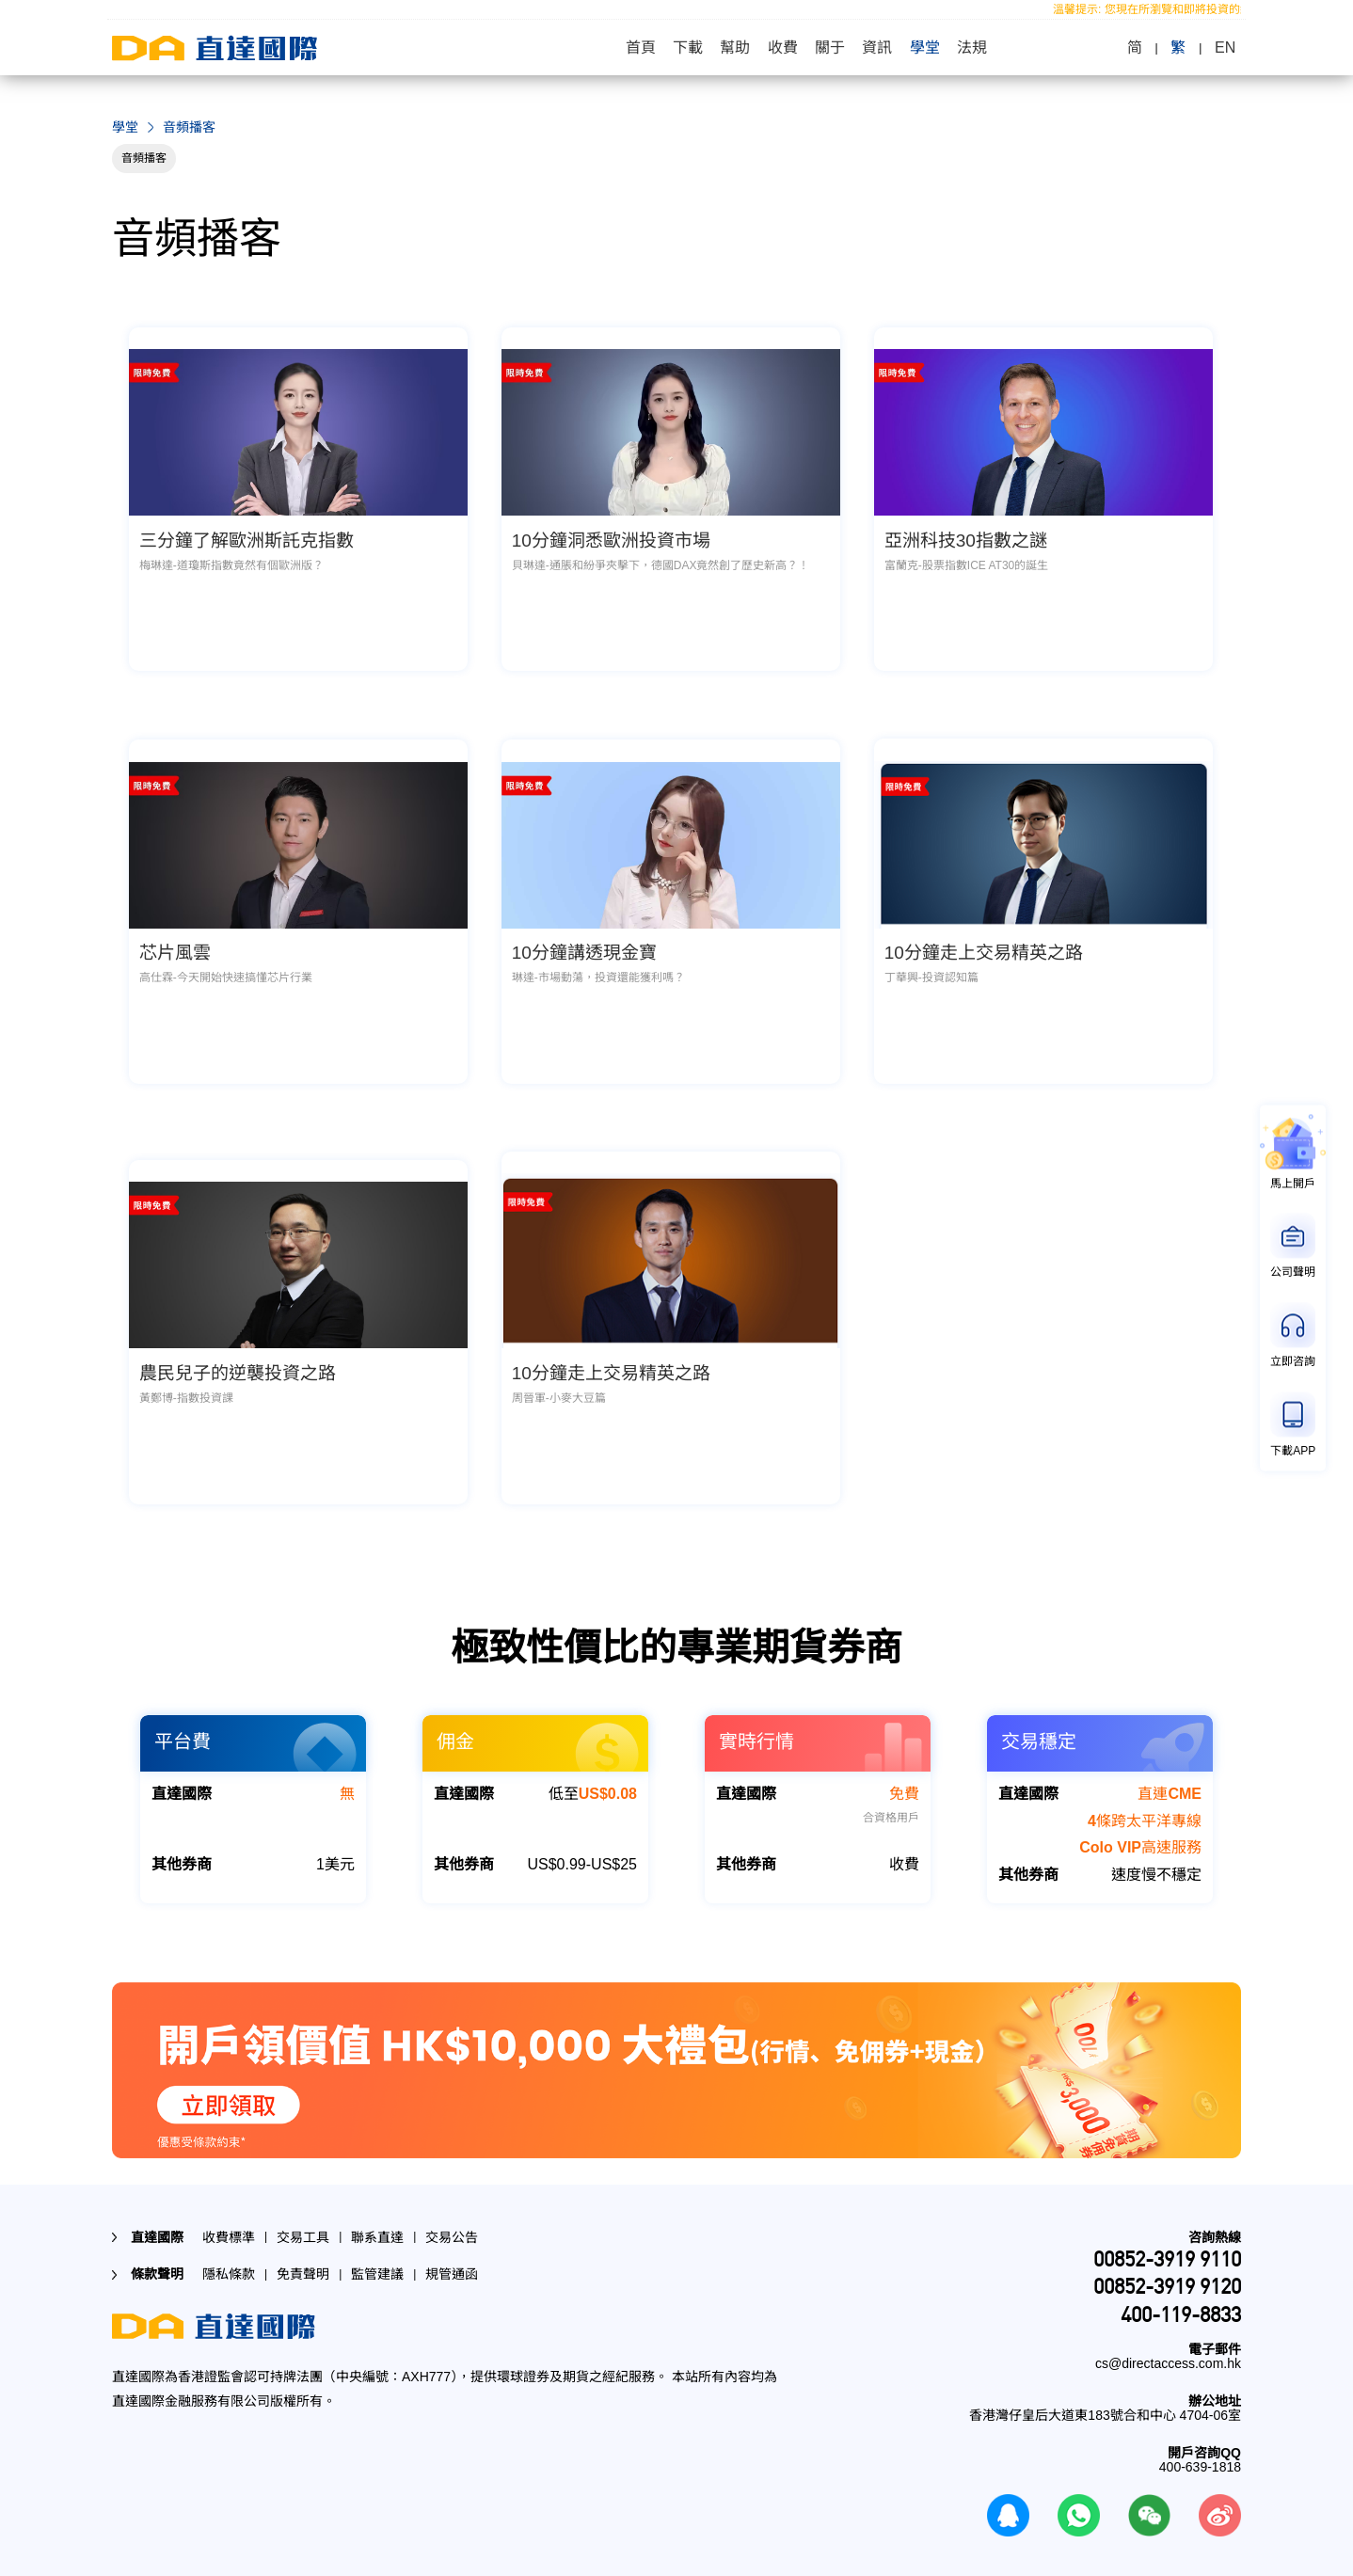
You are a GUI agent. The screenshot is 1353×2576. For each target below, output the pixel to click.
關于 (831, 48)
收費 (782, 48)
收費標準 (228, 2212)
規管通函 (451, 2249)
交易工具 (303, 2212)
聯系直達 (377, 2212)
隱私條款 (228, 2249)
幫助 (733, 48)
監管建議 (377, 2249)
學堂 (929, 48)
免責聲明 (303, 2249)
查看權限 (786, 2563)
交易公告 (451, 2212)
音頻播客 (144, 158)
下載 (684, 48)
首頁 (635, 48)
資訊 (880, 48)
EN (1230, 48)
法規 (978, 48)
